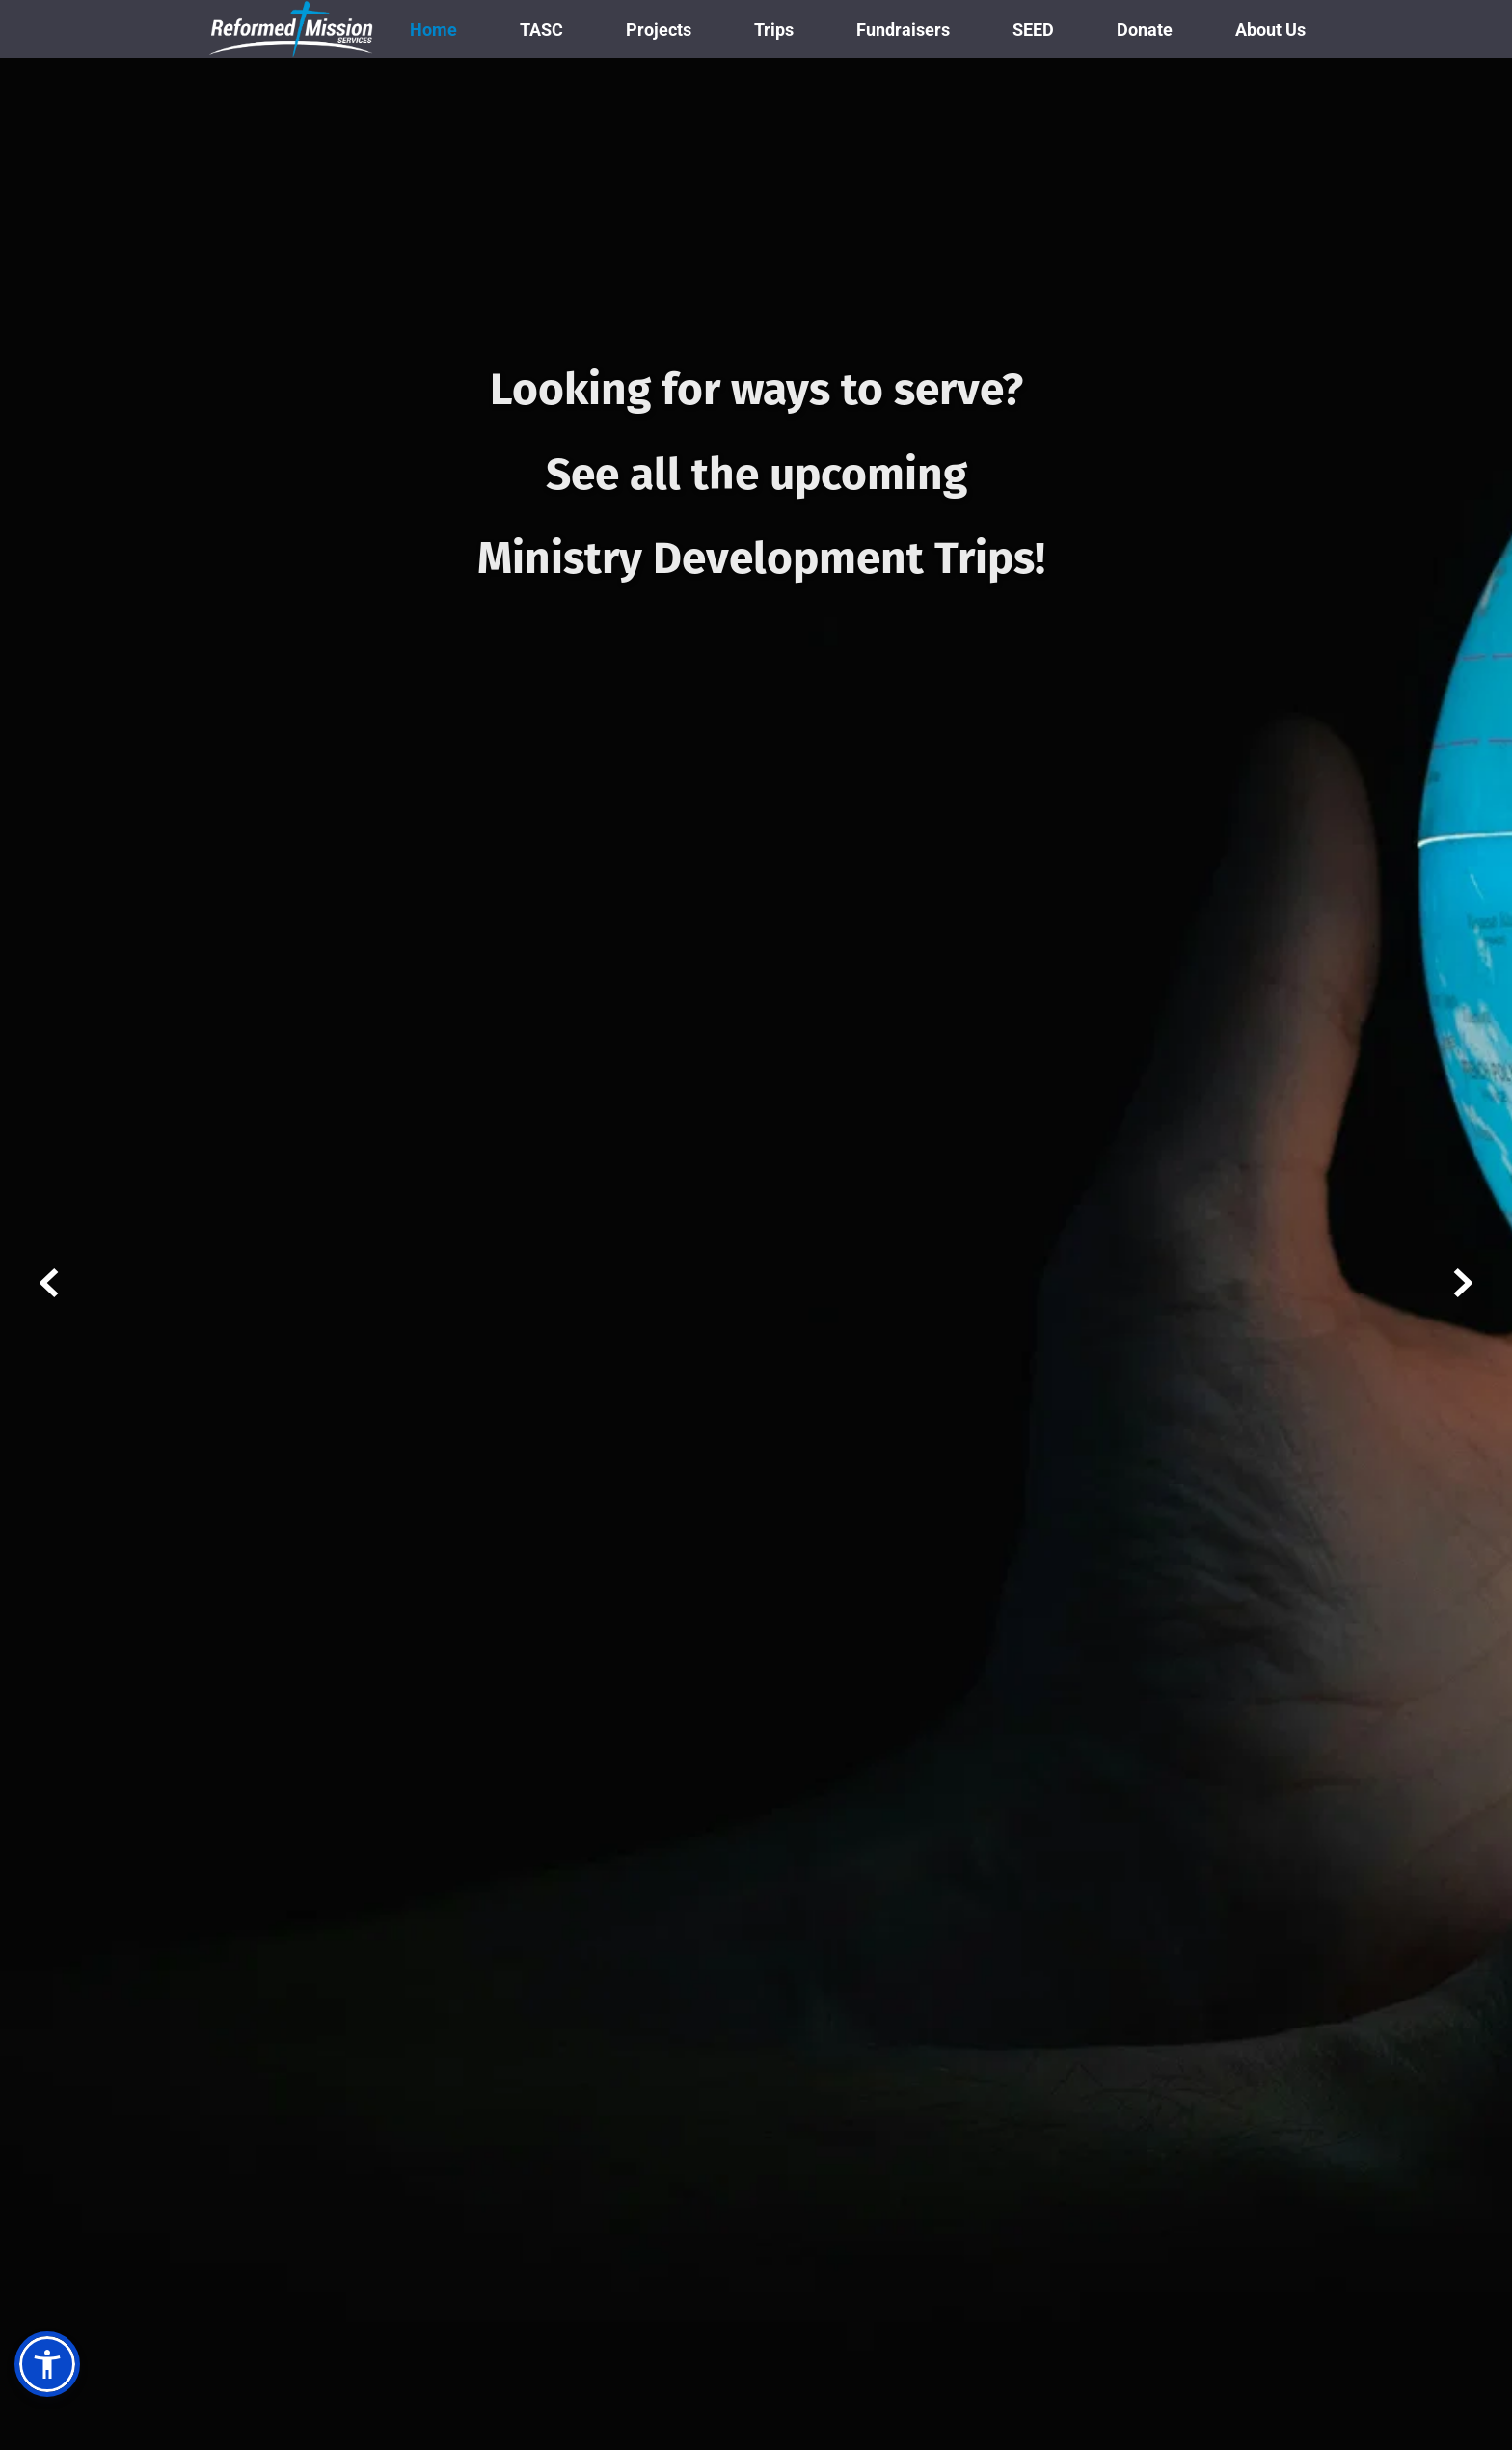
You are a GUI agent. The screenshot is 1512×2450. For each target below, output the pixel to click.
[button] (47, 2364)
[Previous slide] (49, 1282)
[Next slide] (1463, 1282)
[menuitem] (433, 29)
